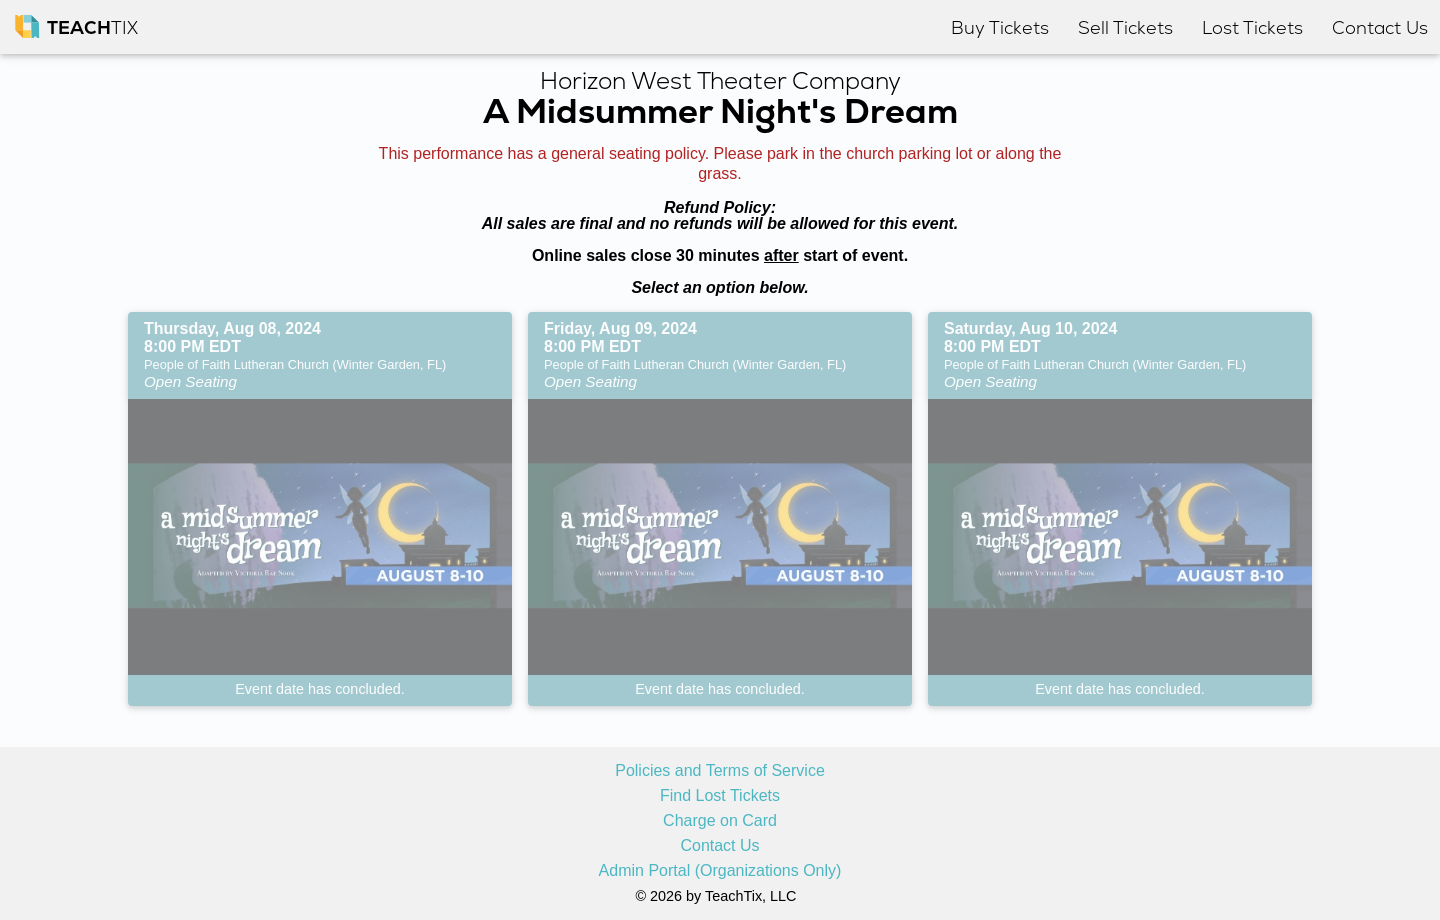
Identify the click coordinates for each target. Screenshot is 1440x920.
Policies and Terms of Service (720, 771)
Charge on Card (720, 821)
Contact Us (719, 846)
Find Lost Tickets (720, 796)
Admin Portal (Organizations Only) (720, 871)
